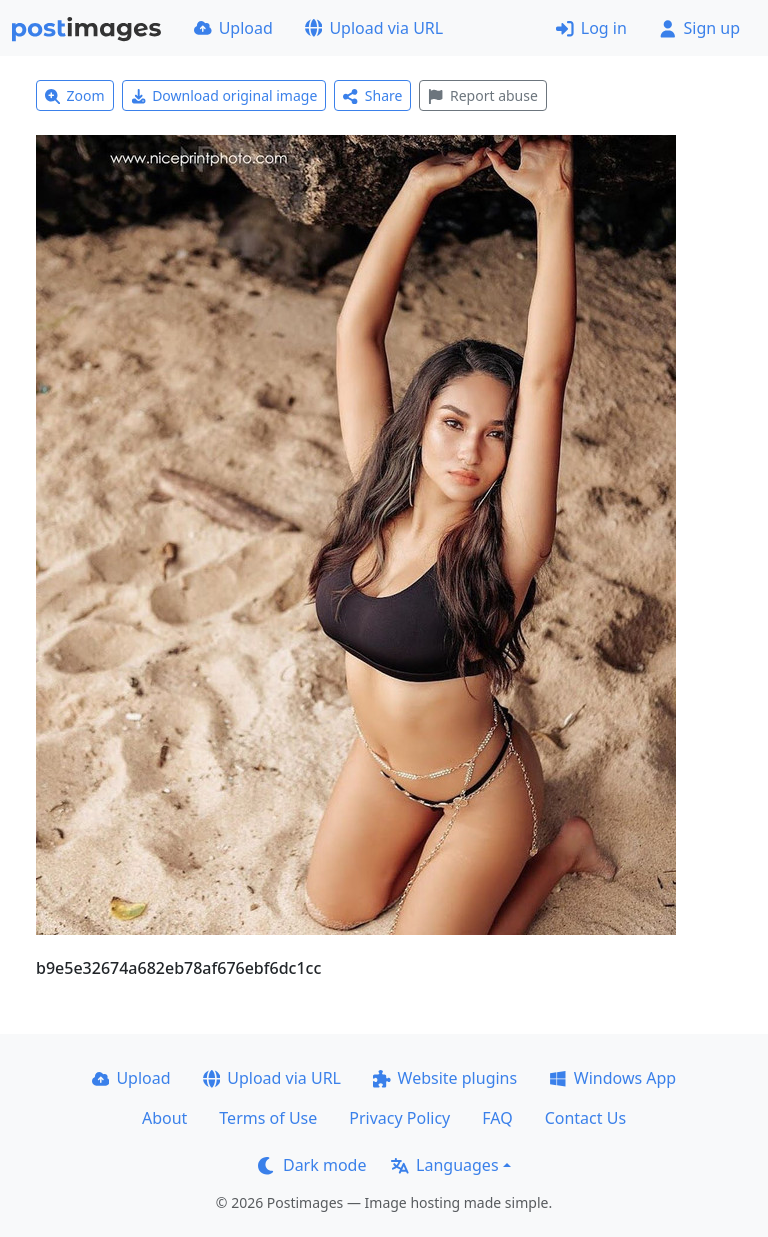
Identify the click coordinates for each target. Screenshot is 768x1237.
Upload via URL (374, 28)
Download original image (224, 95)
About (164, 1118)
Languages (444, 1165)
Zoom (75, 95)
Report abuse (482, 95)
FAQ (497, 1118)
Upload (233, 28)
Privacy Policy (399, 1118)
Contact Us (585, 1118)
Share (372, 95)
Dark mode (312, 1165)
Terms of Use (268, 1118)
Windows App (612, 1078)
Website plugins (445, 1078)
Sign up (699, 28)
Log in (591, 28)
